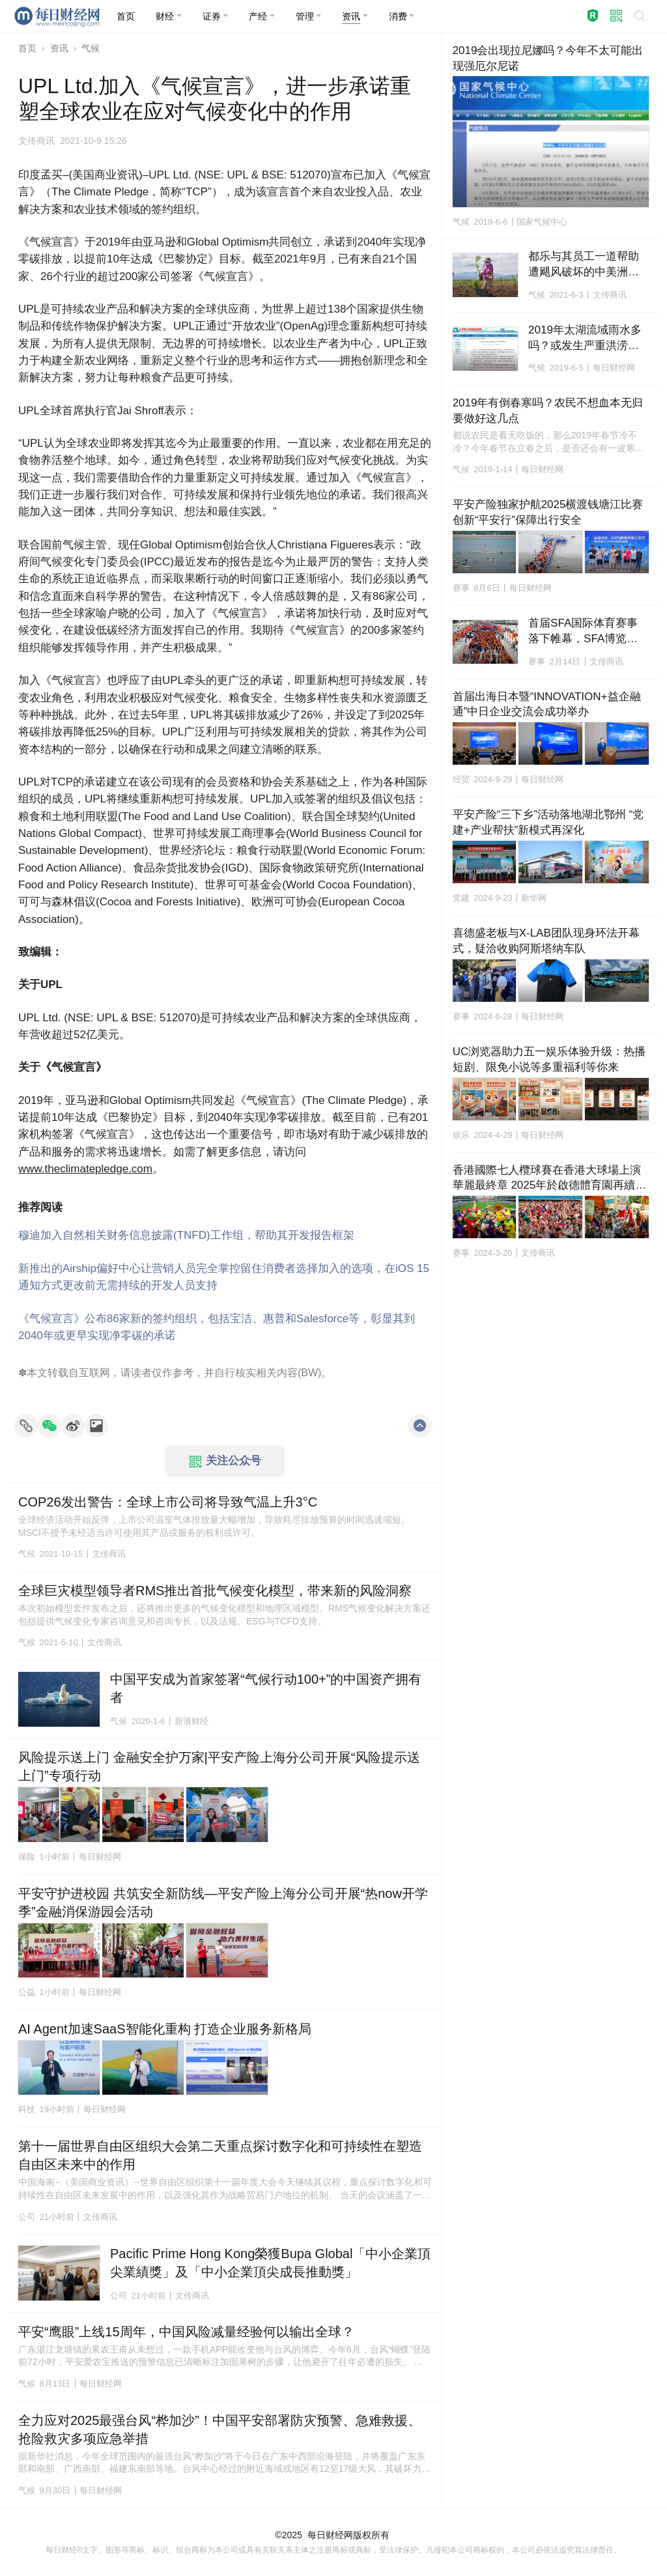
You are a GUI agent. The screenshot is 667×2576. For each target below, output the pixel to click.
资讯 (59, 48)
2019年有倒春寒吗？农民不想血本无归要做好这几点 (548, 411)
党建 (461, 898)
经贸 (461, 779)
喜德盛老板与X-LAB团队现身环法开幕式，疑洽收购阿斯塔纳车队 (546, 941)
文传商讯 (36, 140)
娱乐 (461, 1135)
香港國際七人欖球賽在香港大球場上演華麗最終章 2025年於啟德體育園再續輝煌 (550, 1179)
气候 (90, 48)
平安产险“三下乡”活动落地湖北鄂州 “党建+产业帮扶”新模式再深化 (548, 822)
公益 (26, 1992)
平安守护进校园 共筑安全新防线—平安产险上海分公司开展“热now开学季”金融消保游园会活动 (223, 1902)
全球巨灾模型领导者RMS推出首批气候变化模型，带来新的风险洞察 (215, 1590)
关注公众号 (225, 1460)
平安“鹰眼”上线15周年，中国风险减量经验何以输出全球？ (186, 2332)
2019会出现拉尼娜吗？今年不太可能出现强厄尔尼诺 (548, 58)
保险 (26, 1856)
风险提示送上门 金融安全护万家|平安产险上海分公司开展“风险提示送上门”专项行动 (219, 1766)
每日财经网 (330, 2535)
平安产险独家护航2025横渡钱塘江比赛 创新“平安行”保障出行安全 (551, 512)
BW (309, 1372)
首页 (27, 48)
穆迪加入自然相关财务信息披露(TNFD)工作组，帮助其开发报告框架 (186, 1235)
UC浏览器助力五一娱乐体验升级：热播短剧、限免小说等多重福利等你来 (549, 1059)
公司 (26, 2217)
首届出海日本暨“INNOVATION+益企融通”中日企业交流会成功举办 (547, 704)
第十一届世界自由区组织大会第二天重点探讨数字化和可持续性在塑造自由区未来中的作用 (220, 2155)
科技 (26, 2109)
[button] (168, 16)
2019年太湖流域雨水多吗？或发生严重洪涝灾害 (585, 339)
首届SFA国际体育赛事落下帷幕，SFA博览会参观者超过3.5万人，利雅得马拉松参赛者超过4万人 (586, 632)
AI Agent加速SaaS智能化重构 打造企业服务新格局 (164, 2029)
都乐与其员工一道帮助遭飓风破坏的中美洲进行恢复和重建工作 (583, 265)
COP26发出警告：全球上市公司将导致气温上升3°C (167, 1502)
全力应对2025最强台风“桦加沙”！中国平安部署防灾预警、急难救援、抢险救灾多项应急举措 (219, 2429)
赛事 (461, 588)
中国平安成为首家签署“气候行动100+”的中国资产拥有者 (265, 1688)
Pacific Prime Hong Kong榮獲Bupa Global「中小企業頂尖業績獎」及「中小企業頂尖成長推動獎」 (270, 2262)
